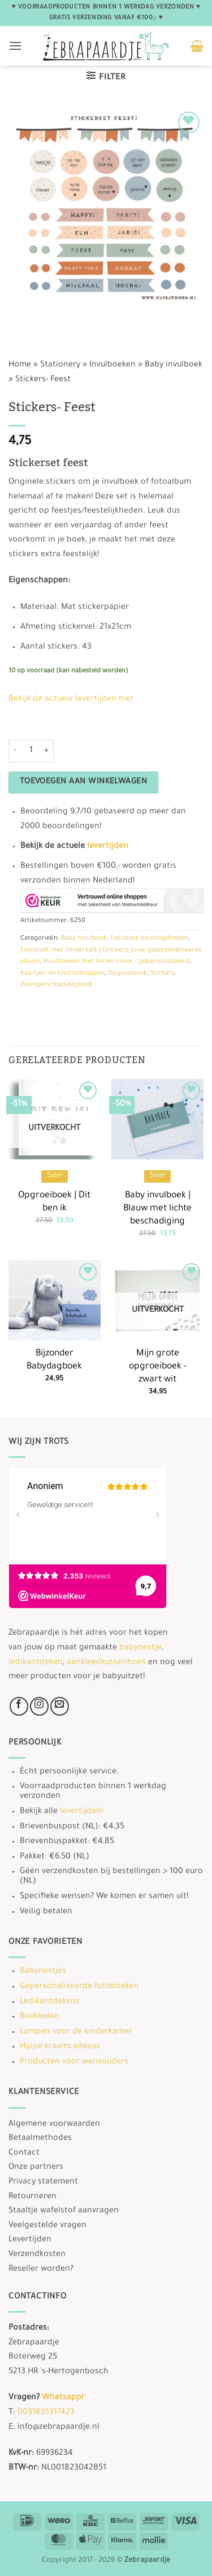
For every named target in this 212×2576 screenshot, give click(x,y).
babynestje (140, 1648)
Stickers (162, 974)
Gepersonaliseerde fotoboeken (79, 1986)
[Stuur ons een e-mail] (59, 1706)
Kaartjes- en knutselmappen (62, 974)
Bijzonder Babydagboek (54, 1360)
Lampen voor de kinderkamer (76, 2032)
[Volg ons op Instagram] (39, 1706)
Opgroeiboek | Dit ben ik (54, 1202)
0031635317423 (46, 2412)
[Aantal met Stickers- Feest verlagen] (15, 751)
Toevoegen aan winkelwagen (84, 782)
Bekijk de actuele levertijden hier (71, 699)
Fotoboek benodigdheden (149, 938)
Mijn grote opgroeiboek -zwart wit (158, 1367)
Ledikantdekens (50, 2002)
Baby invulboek (173, 365)
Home (19, 365)
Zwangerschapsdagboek (56, 985)
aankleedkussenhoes (106, 1662)
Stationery (60, 365)
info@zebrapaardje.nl (58, 2427)
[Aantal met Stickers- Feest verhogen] (47, 751)
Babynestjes (43, 1971)
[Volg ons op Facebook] (19, 1706)
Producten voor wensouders (74, 2062)
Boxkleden (39, 2016)
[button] (15, 45)
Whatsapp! (62, 2398)
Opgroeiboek (127, 974)
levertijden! (81, 1811)
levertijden (107, 846)
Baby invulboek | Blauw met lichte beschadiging (157, 1209)
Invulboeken (112, 365)
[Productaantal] (31, 751)
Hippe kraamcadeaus (60, 2047)
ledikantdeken (35, 1662)
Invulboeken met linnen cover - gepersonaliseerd (116, 962)
